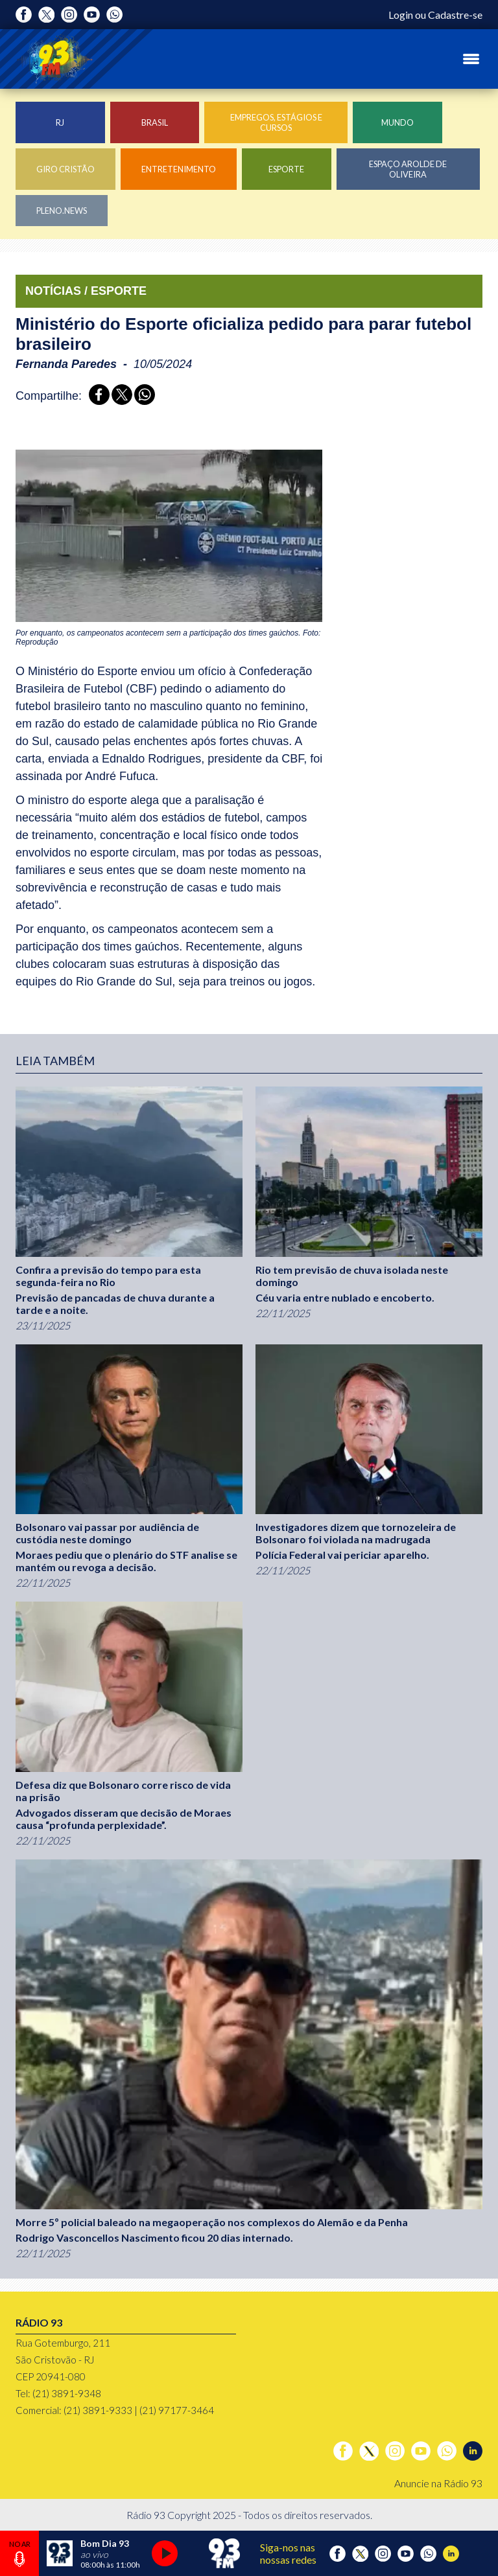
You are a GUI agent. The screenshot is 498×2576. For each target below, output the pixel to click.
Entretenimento (178, 169)
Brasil (154, 122)
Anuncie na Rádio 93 (438, 2483)
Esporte (286, 169)
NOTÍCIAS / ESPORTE (86, 290)
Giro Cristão (65, 169)
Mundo (397, 122)
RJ (60, 122)
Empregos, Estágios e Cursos (276, 122)
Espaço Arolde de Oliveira (408, 169)
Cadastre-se (455, 14)
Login (400, 14)
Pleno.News (61, 210)
